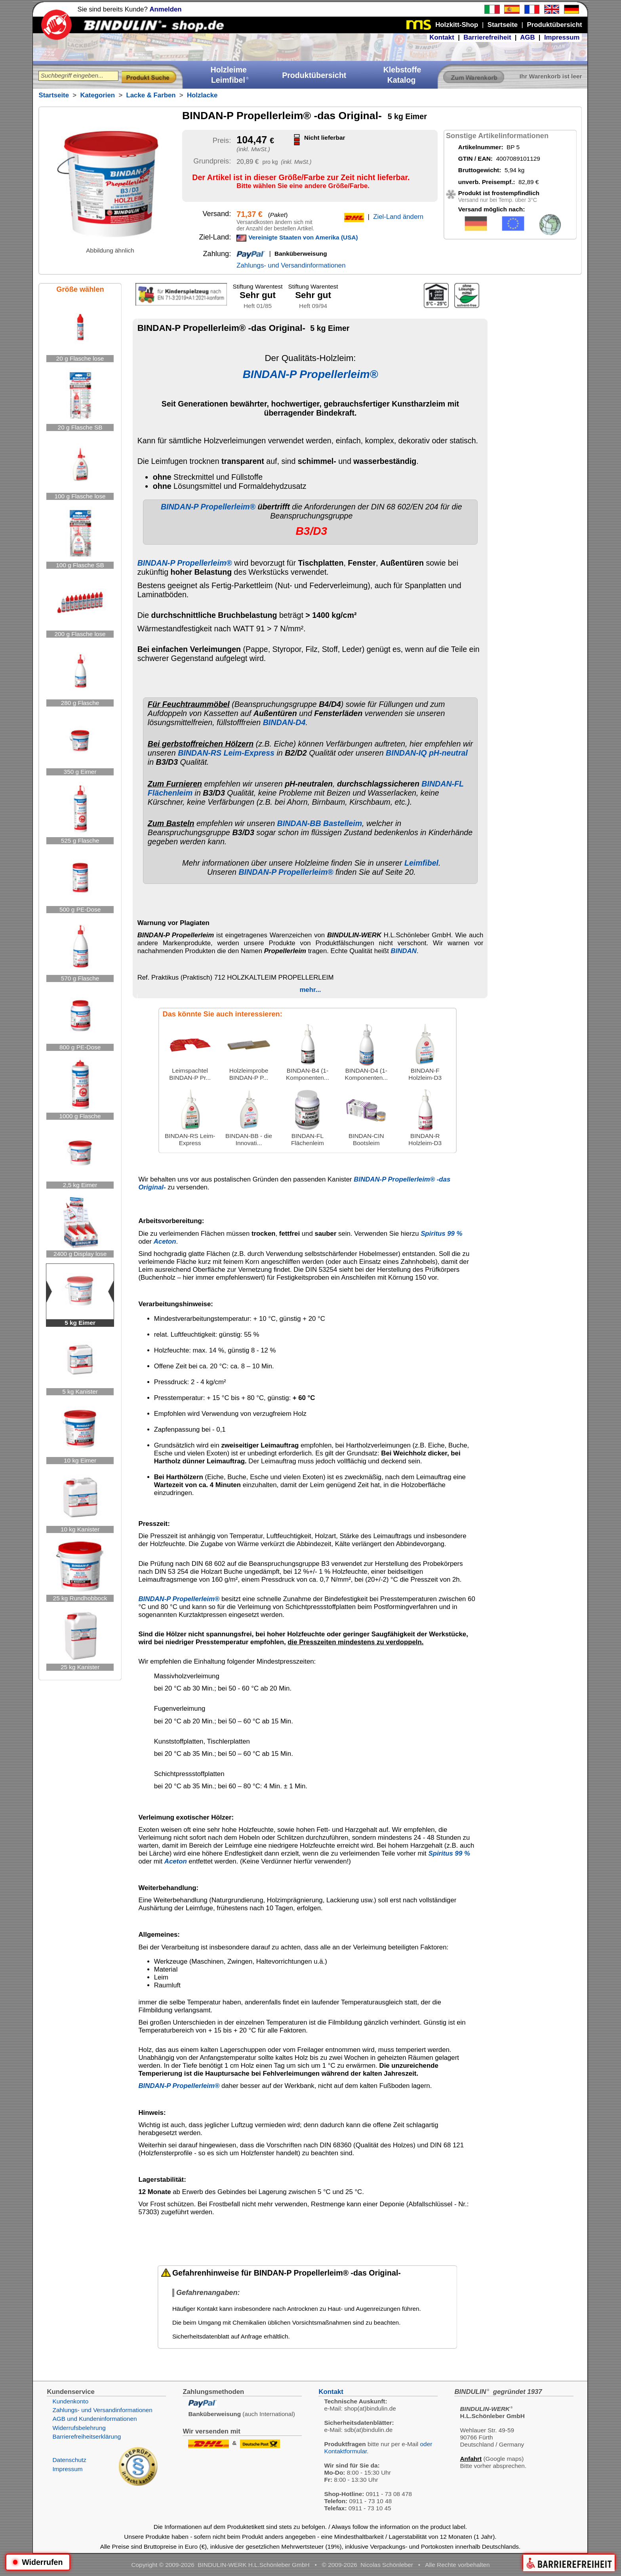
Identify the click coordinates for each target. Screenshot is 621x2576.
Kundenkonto (70, 2401)
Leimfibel (421, 863)
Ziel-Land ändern (398, 216)
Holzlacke (202, 95)
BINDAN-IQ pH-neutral (427, 752)
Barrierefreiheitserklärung (86, 2436)
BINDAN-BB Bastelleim (319, 823)
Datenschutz (69, 2459)
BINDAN (404, 951)
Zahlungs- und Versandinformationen (290, 265)
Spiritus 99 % (441, 1233)
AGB (527, 37)
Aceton (165, 1241)
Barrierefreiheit (487, 37)
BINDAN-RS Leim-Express (226, 752)
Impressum (562, 37)
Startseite (53, 95)
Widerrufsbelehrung (78, 2427)
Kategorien (97, 95)
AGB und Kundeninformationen (94, 2418)
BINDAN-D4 (284, 722)
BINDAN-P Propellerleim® (310, 374)
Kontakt (441, 37)
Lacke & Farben (151, 95)
